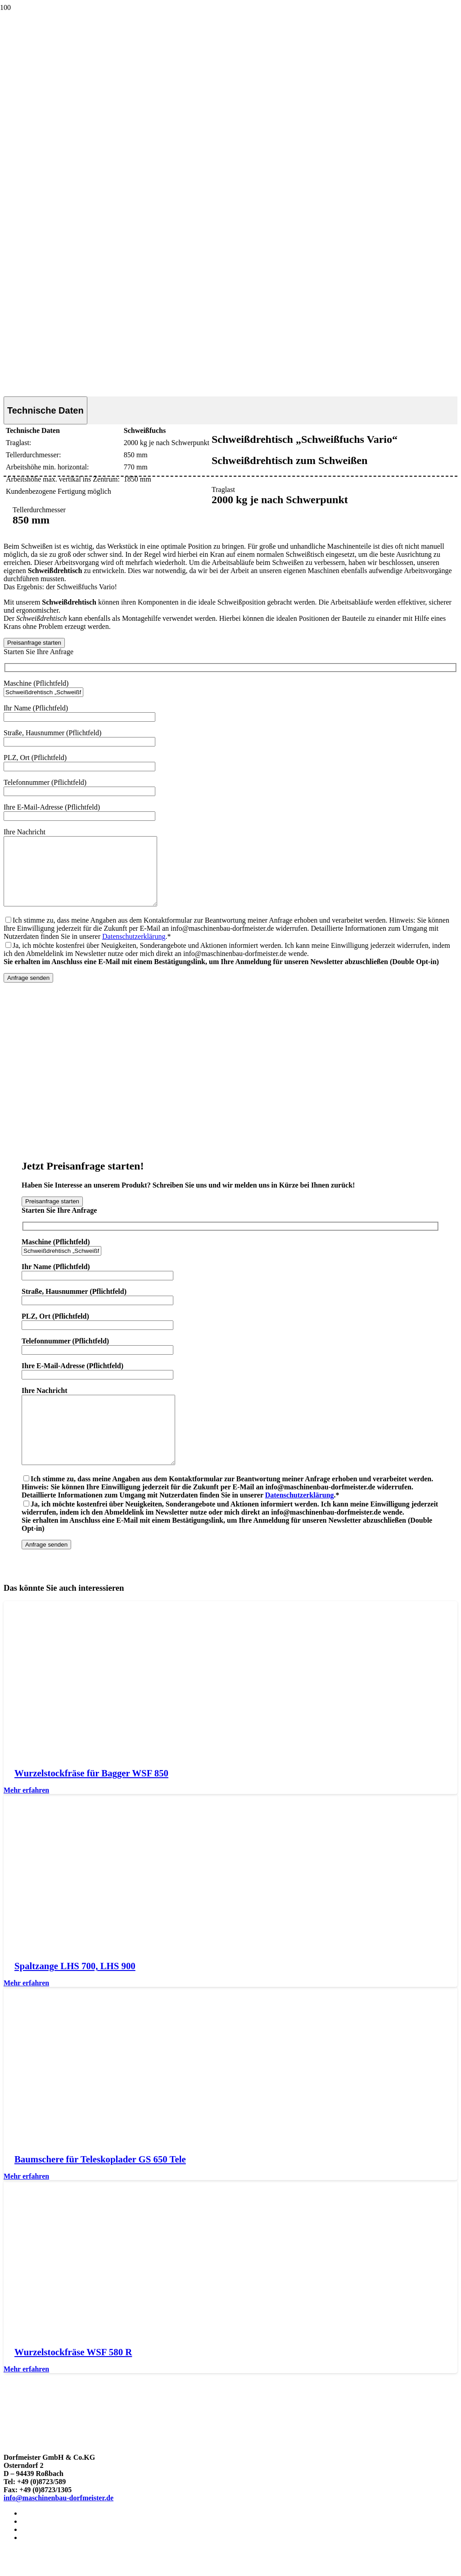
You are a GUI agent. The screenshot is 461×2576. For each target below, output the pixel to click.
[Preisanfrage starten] (34, 643)
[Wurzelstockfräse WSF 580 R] (82, 2362)
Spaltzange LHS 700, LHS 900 (75, 1993)
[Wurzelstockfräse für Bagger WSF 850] (82, 1782)
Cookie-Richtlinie (49, 2556)
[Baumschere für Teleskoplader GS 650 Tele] (82, 2168)
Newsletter (38, 2564)
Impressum (39, 2540)
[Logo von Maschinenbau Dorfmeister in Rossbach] (33, 51)
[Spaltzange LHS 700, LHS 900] (82, 1976)
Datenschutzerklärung (133, 950)
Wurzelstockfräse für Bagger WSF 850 (91, 1800)
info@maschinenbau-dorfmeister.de (58, 2525)
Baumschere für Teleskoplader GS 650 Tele (100, 2186)
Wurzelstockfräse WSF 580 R (73, 2379)
